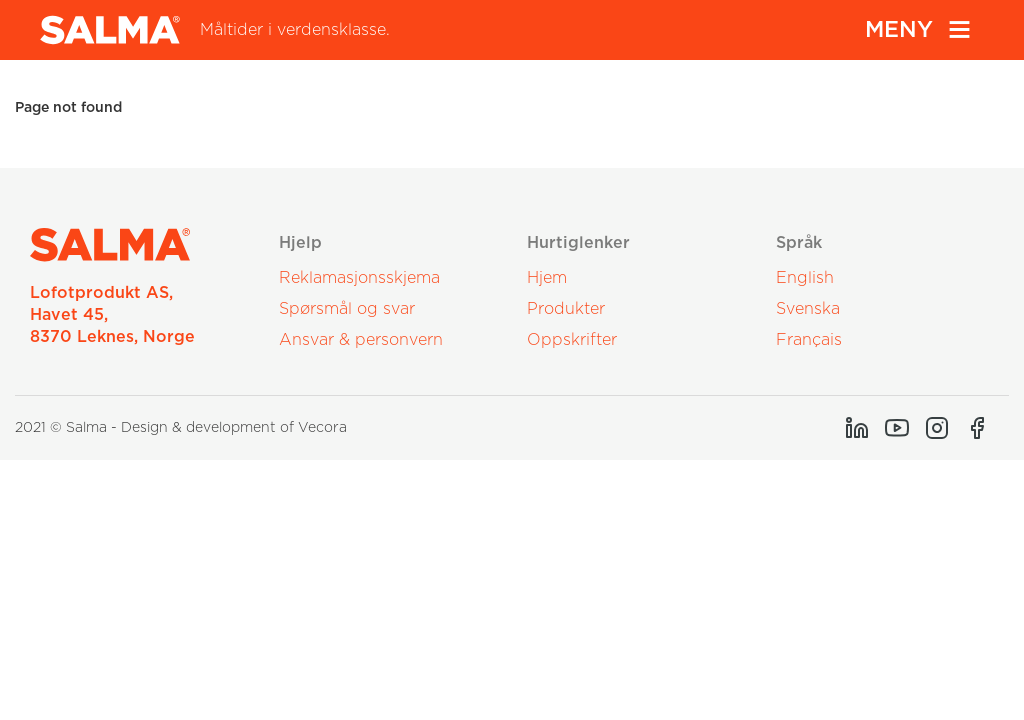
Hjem (547, 278)
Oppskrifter (572, 340)
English (805, 278)
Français (809, 340)
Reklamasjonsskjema (359, 278)
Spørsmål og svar (347, 309)
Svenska (808, 309)
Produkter (566, 309)
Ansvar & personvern (361, 340)
